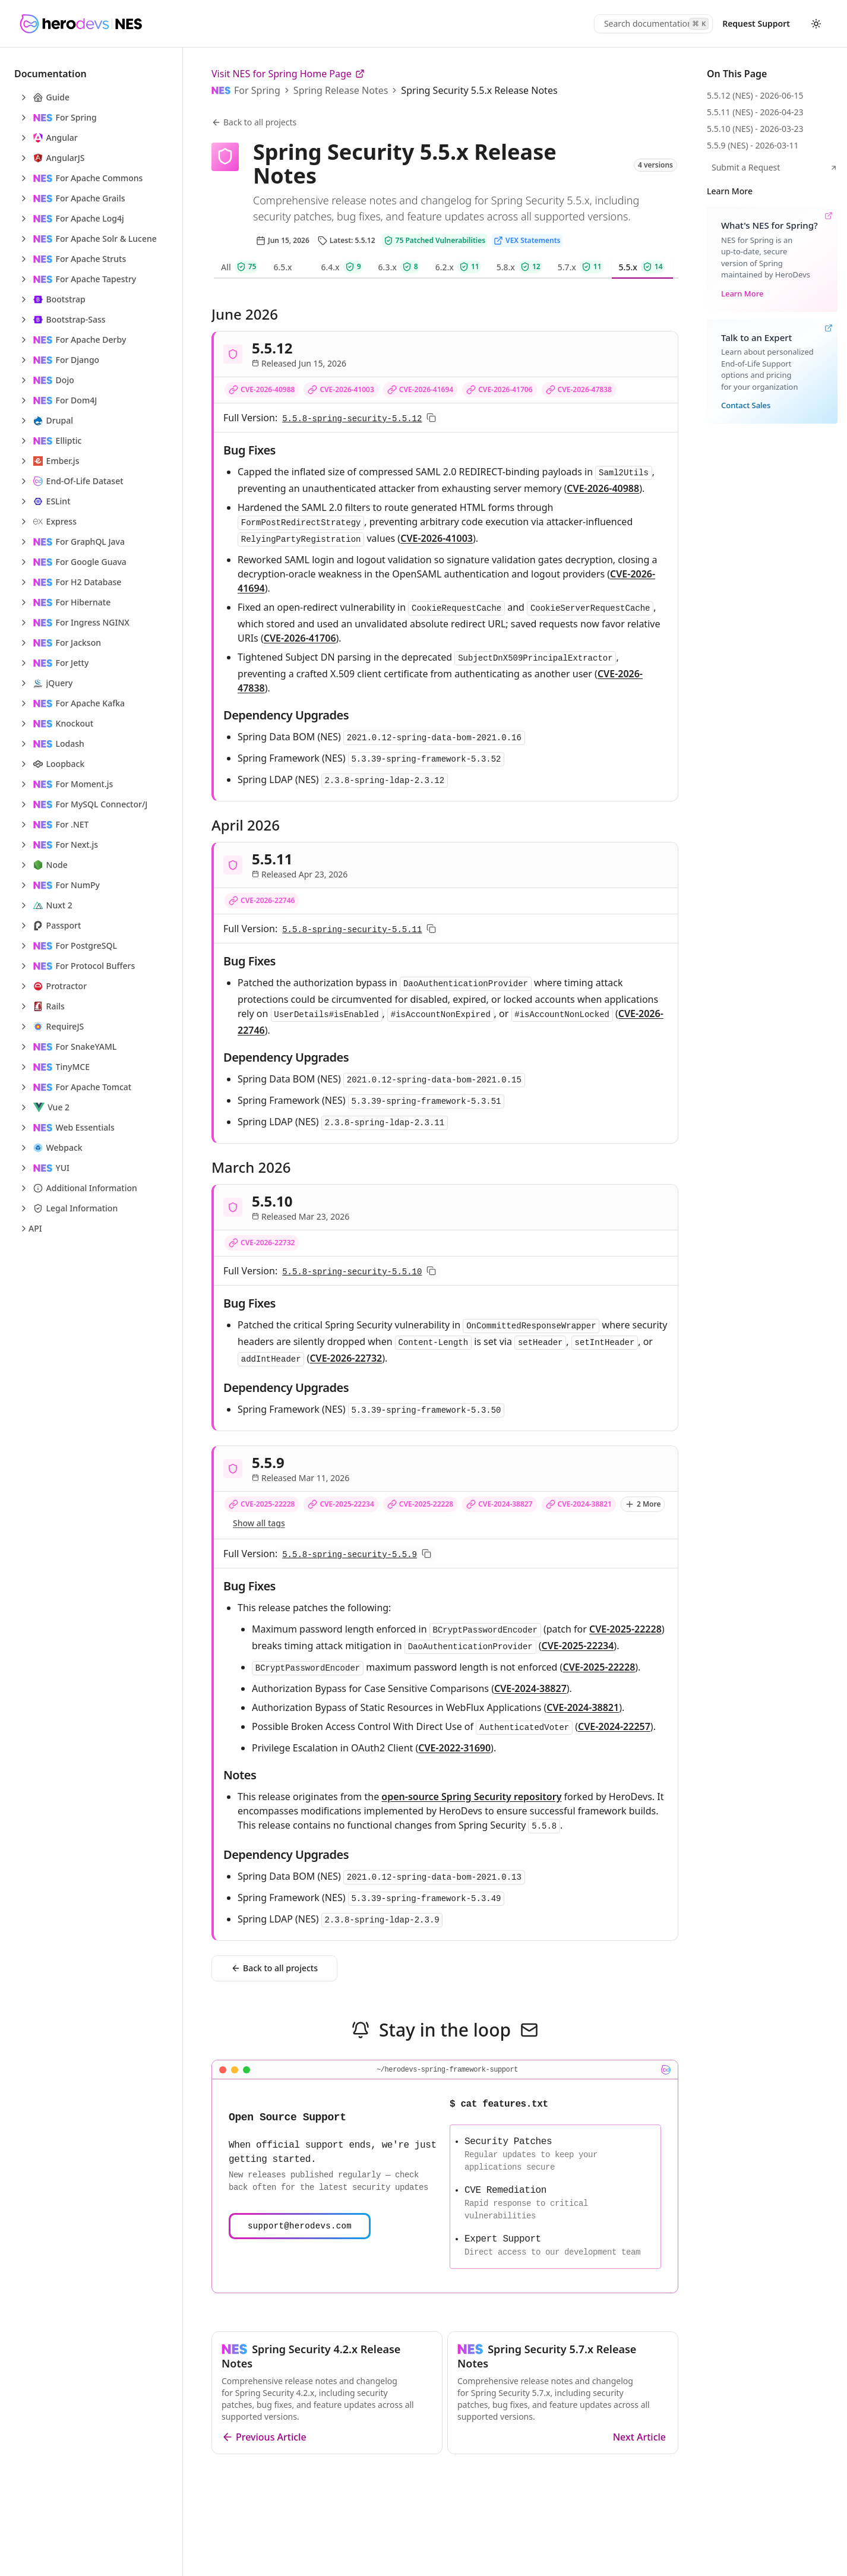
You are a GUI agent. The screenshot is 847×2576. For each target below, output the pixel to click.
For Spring (257, 90)
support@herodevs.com (300, 2226)
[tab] (240, 268)
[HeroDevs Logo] (80, 23)
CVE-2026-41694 (426, 389)
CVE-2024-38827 (505, 1504)
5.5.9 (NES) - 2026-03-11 (753, 145)
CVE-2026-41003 (347, 389)
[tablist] (444, 268)
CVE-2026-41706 (505, 389)
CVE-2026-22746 (268, 900)
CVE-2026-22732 (268, 1243)
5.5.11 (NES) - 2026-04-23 (755, 112)
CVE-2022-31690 (454, 1747)
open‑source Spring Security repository (471, 1796)
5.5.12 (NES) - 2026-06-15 (755, 95)
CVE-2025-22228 (268, 1504)
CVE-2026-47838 (585, 389)
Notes (239, 1775)
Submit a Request (774, 167)
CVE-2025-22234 (347, 1504)
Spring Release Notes (340, 90)
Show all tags (259, 1523)
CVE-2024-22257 (614, 1726)
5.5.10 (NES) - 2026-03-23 (755, 128)
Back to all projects (253, 122)
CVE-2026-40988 (268, 389)
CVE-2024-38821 (585, 1504)
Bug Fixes (249, 450)
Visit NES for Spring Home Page (288, 73)
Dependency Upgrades (286, 715)
